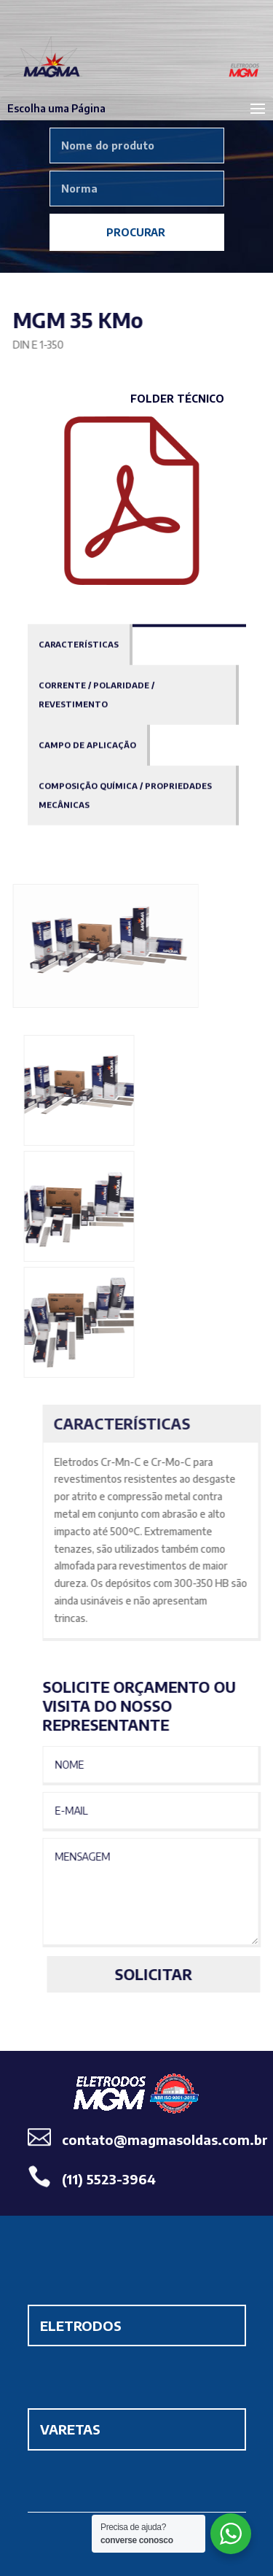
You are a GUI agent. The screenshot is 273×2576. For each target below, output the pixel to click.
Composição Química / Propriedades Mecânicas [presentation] (125, 794)
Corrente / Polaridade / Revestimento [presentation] (96, 694)
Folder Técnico (177, 398)
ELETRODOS (81, 2325)
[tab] (80, 644)
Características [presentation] (79, 643)
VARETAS (70, 2429)
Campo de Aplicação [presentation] (87, 744)
